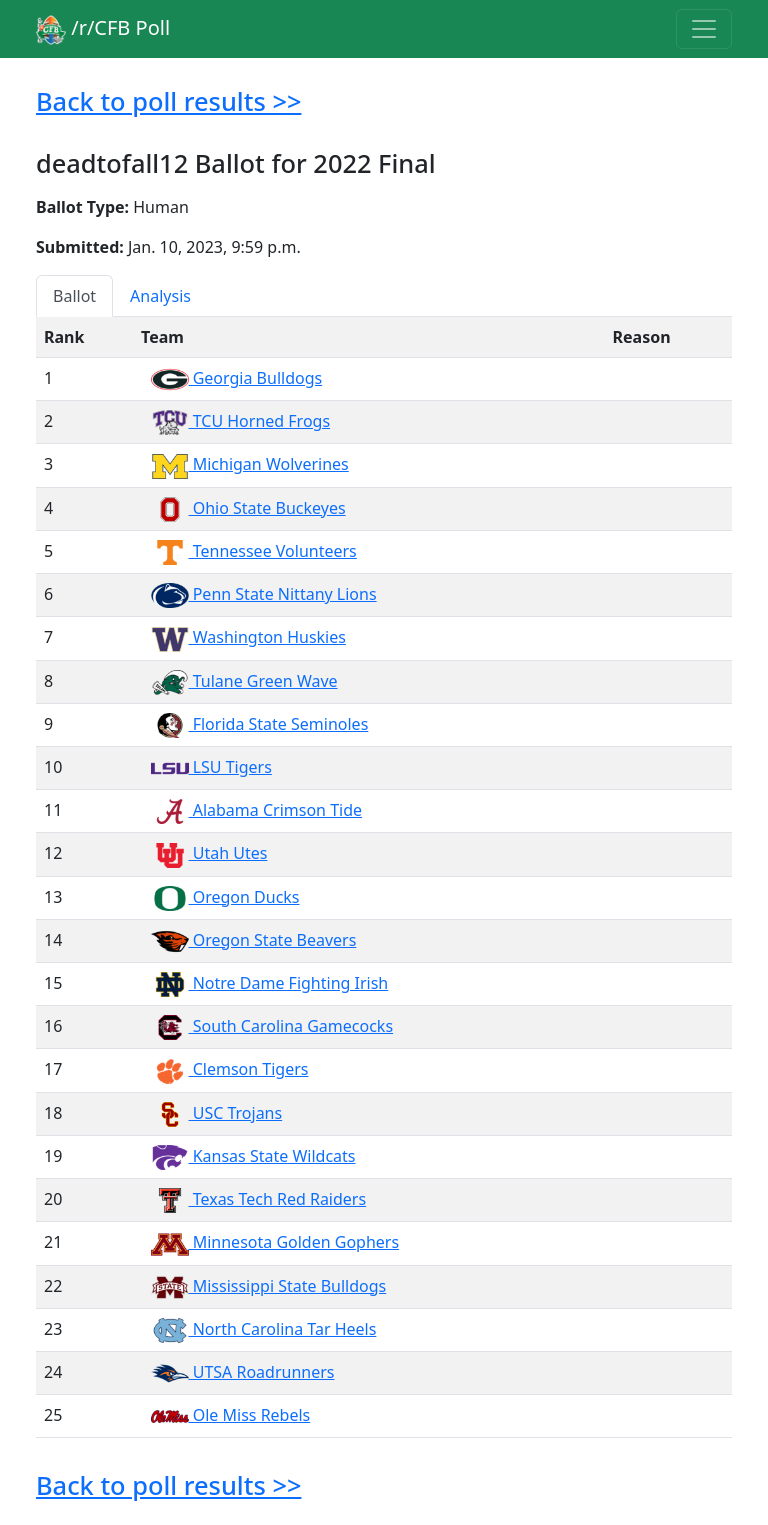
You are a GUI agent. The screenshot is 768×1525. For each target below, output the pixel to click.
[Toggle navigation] (704, 29)
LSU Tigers (211, 767)
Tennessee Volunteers (254, 551)
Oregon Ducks (225, 897)
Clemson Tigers (229, 1069)
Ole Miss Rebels (230, 1415)
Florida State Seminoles (259, 724)
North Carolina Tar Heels (263, 1329)
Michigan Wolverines (250, 464)
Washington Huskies (248, 637)
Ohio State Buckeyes (248, 508)
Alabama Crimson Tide (256, 810)
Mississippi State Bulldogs (268, 1286)
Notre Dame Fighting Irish (269, 983)
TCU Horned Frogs (240, 421)
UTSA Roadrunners (242, 1372)
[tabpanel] (384, 877)
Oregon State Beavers (253, 940)
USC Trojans (216, 1113)
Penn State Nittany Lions (264, 594)
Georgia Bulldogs (236, 378)
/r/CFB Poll (103, 29)
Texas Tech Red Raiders (258, 1199)
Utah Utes (209, 853)
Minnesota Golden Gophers (275, 1242)
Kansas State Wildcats (253, 1156)
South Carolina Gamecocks (272, 1026)
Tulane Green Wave (244, 681)
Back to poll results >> (168, 101)
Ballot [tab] (74, 296)
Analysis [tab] (160, 296)
